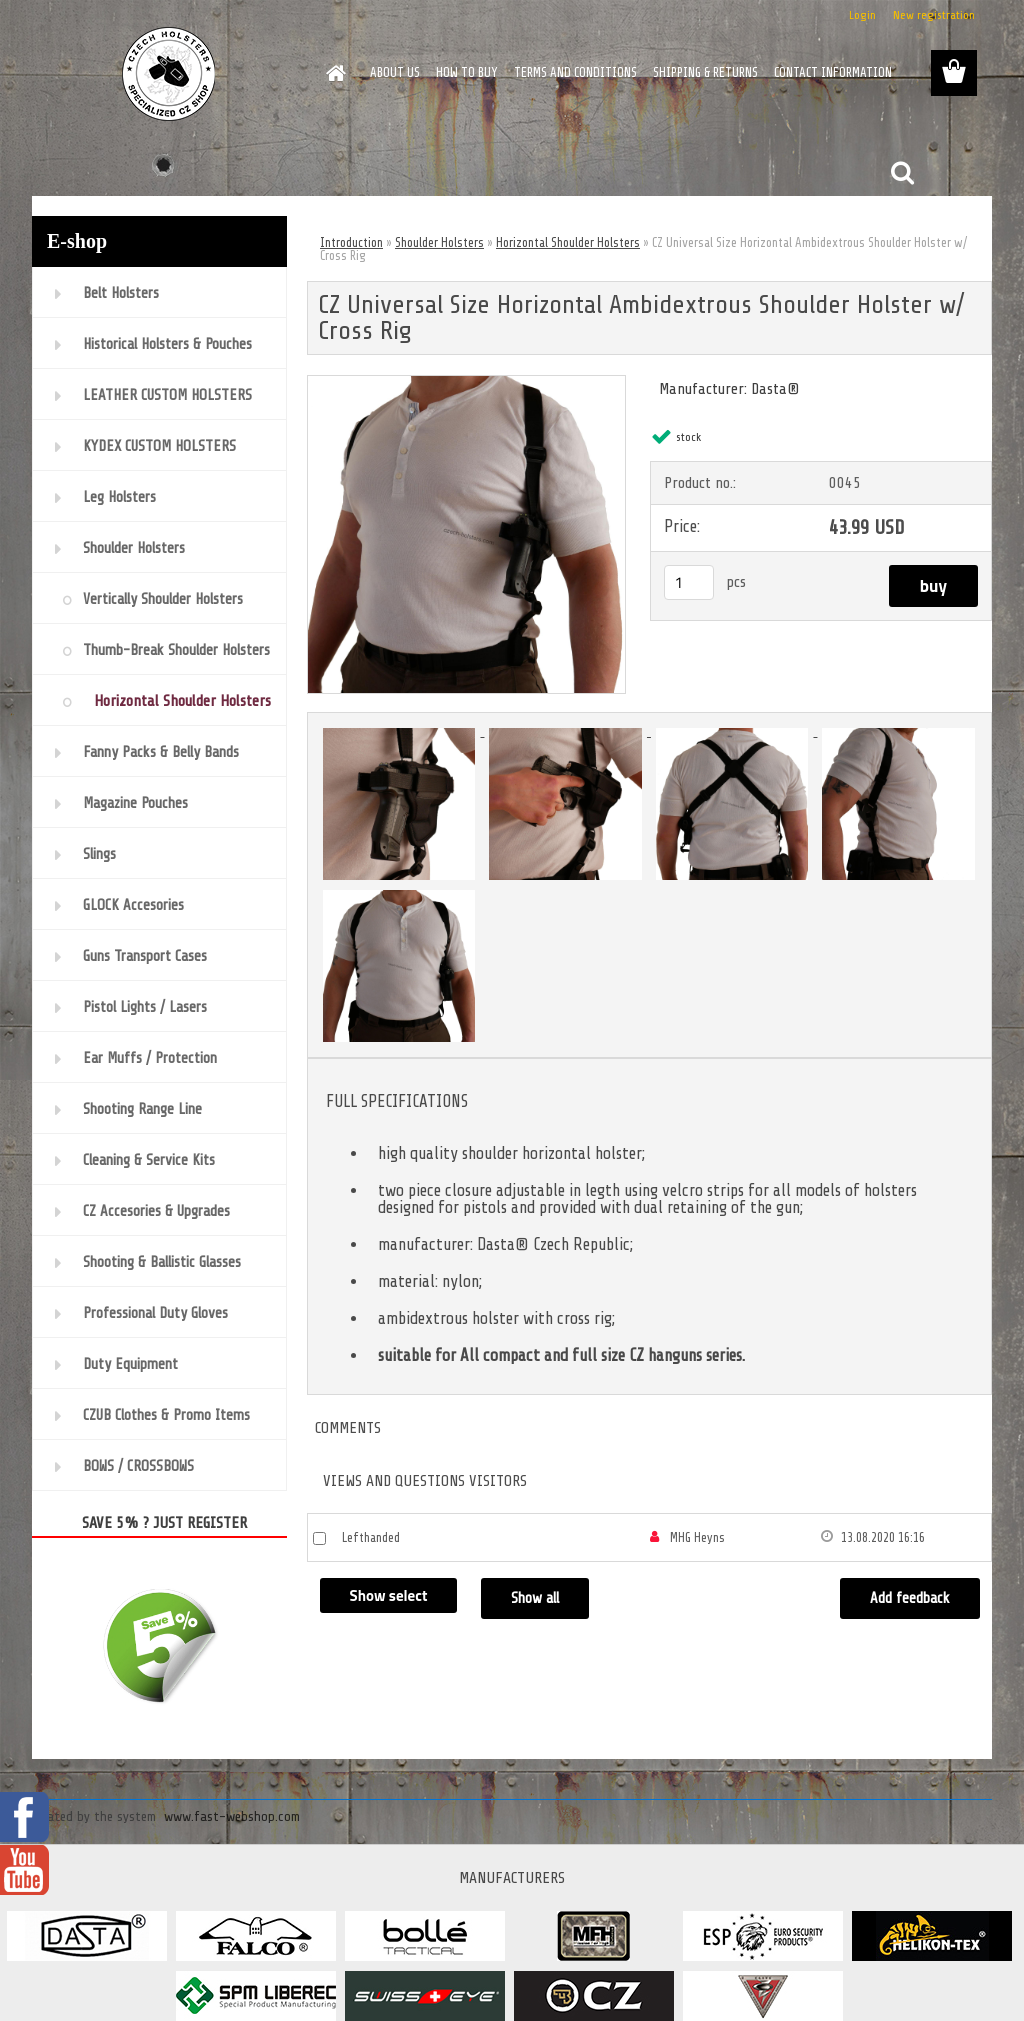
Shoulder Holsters (439, 242)
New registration (934, 15)
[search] (902, 173)
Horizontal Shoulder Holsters (568, 242)
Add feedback (910, 1598)
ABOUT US (395, 72)
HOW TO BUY (467, 72)
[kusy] (689, 582)
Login (862, 15)
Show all (535, 1598)
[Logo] (169, 74)
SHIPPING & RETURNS (705, 72)
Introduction (351, 242)
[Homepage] (332, 73)
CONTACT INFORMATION (833, 72)
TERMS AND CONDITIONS (575, 72)
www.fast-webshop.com (232, 1816)
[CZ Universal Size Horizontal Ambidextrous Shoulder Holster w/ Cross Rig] (466, 384)
